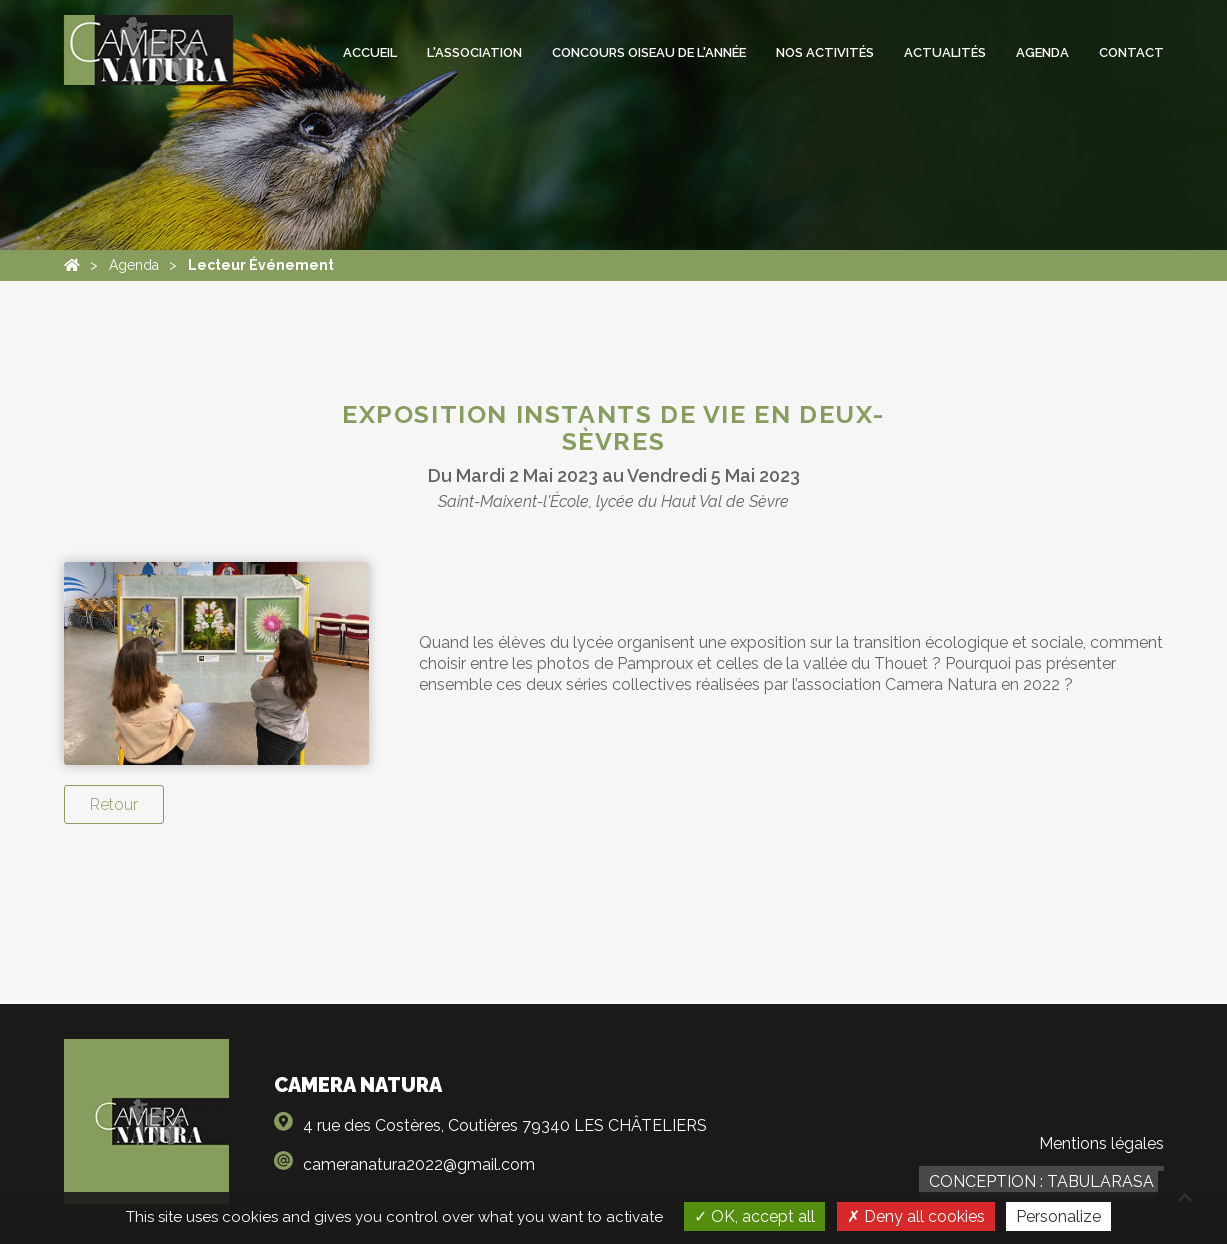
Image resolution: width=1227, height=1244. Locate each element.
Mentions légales (1101, 1143)
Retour (114, 804)
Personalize (1058, 1216)
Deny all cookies (916, 1216)
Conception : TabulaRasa (1041, 1181)
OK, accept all (754, 1216)
